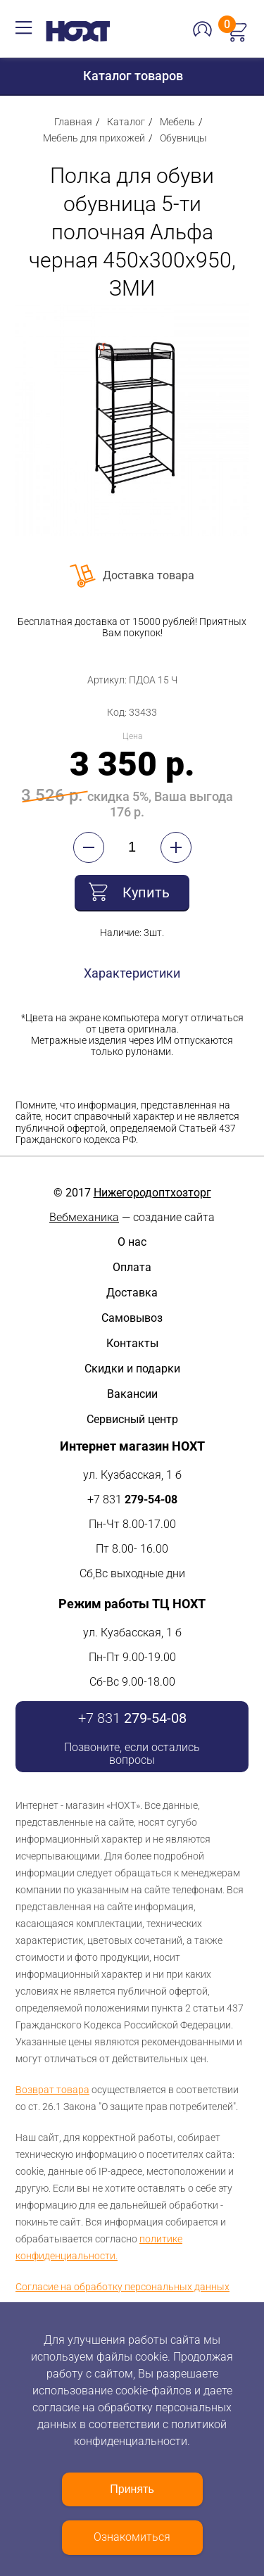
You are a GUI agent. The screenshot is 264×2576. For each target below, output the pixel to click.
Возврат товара (52, 2089)
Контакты (132, 1343)
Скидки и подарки (132, 1368)
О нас (132, 1242)
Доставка (132, 1292)
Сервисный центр (132, 1419)
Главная (73, 121)
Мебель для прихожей (94, 138)
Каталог (126, 121)
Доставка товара (148, 575)
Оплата (132, 1267)
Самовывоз (132, 1318)
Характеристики (132, 973)
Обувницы (183, 138)
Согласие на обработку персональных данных (122, 2286)
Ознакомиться (132, 2537)
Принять (132, 2489)
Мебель (177, 121)
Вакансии (132, 1394)
